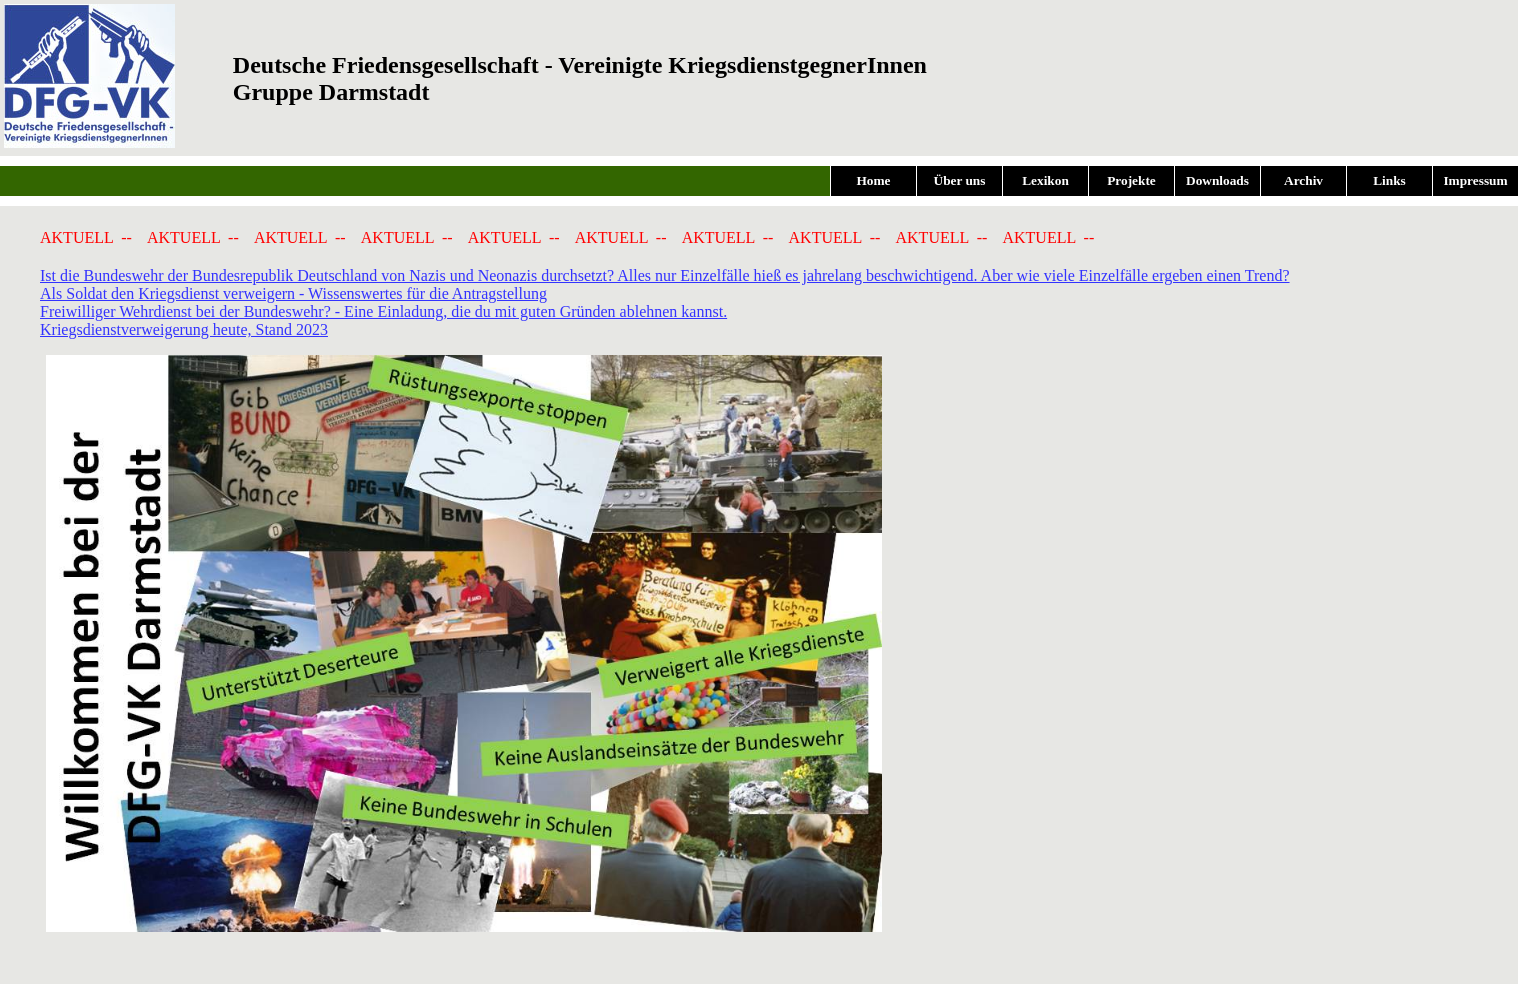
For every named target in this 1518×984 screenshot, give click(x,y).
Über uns (960, 180)
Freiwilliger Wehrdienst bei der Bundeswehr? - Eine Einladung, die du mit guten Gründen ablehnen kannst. (383, 311)
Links (1389, 180)
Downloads (1217, 180)
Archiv (1303, 180)
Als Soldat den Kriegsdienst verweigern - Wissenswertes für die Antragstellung (293, 293)
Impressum (1475, 180)
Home (873, 180)
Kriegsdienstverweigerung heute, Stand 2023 (184, 329)
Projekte (1131, 180)
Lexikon (1045, 180)
